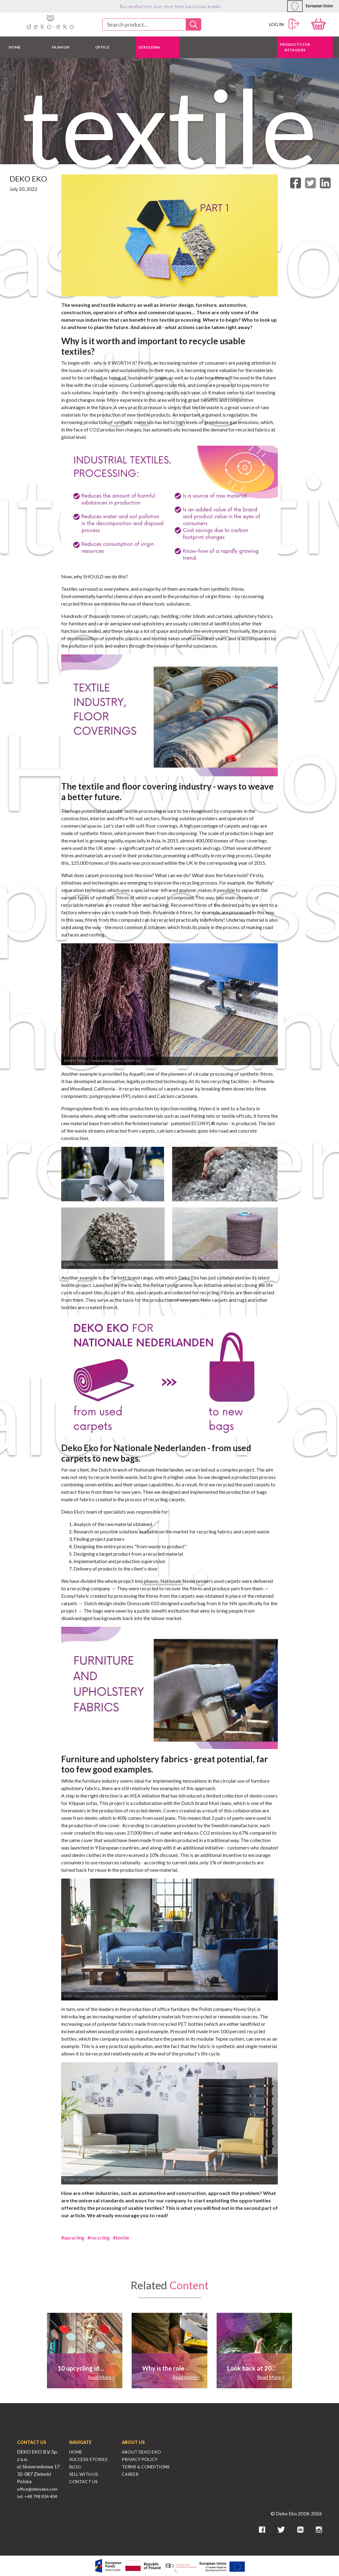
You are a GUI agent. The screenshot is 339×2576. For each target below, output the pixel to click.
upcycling (74, 2237)
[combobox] (151, 24)
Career (130, 2474)
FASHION (60, 47)
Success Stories (88, 2459)
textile (122, 2237)
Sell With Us (83, 2474)
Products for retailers (295, 47)
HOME (14, 47)
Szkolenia (149, 47)
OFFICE (102, 47)
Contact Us (83, 2481)
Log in (284, 24)
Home (75, 2451)
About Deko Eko (141, 2451)
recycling (100, 2237)
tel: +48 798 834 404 (37, 2496)
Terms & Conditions (146, 2466)
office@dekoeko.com (37, 2489)
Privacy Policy (140, 2459)
